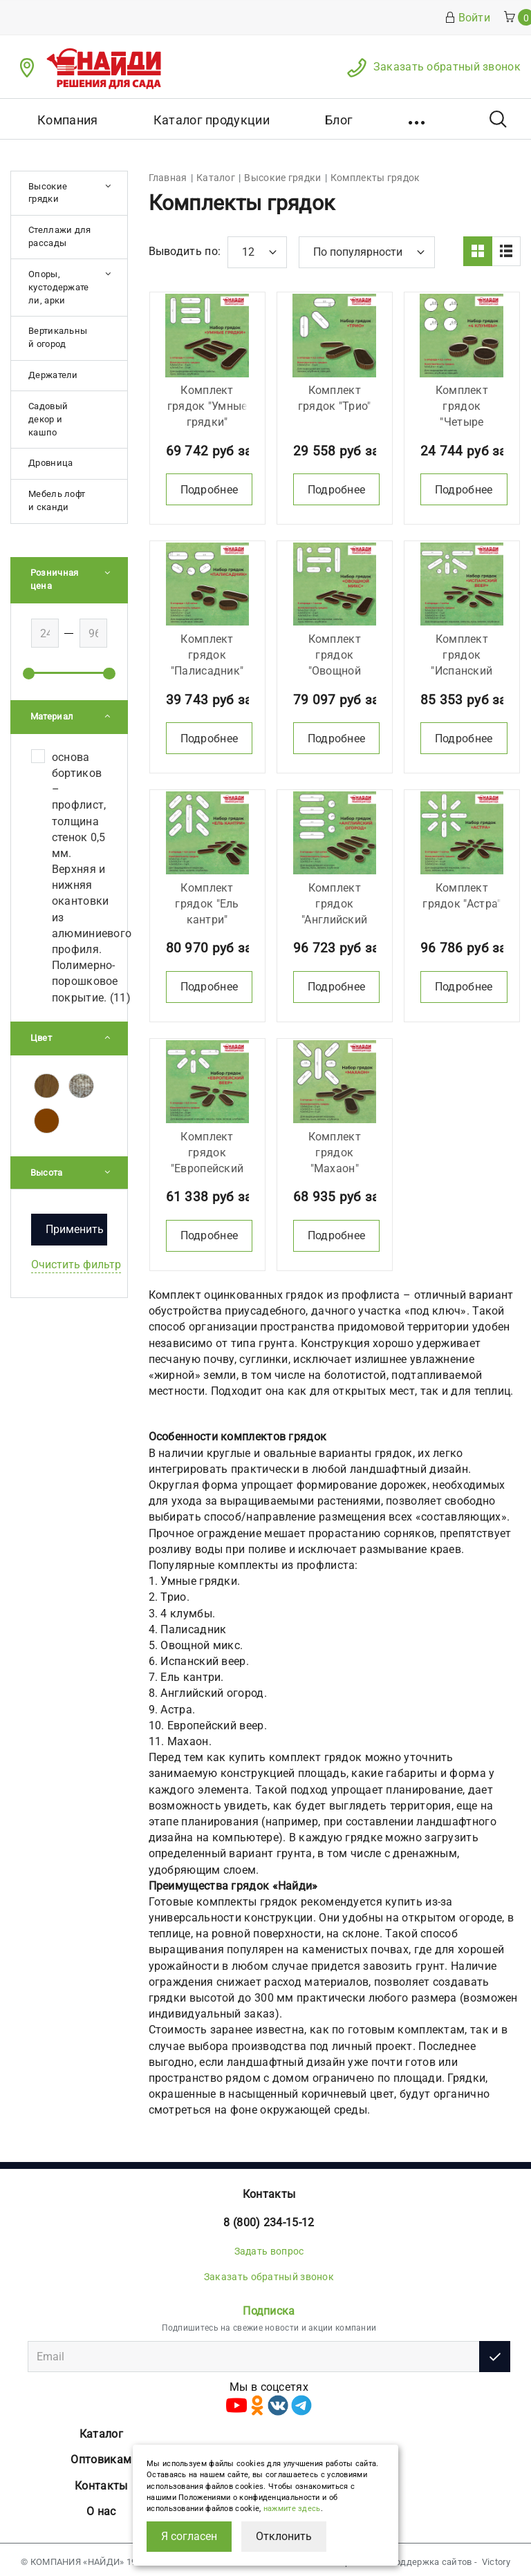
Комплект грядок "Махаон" (334, 1147)
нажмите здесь (292, 2508)
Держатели (53, 375)
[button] (418, 119)
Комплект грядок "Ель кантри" (207, 900)
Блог (339, 120)
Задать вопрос (269, 2246)
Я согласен (189, 2536)
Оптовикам (101, 2455)
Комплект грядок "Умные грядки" (207, 404)
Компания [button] (67, 120)
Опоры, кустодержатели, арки (58, 287)
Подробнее (209, 488)
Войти (468, 17)
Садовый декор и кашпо (48, 419)
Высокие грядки (47, 193)
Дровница (50, 463)
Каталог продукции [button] (211, 120)
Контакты (269, 2189)
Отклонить (284, 2536)
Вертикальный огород (57, 337)
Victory (496, 2557)
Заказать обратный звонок (447, 66)
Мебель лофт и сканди (56, 500)
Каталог (101, 2429)
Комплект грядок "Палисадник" (207, 652)
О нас (101, 2506)
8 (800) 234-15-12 (268, 2217)
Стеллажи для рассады (59, 236)
